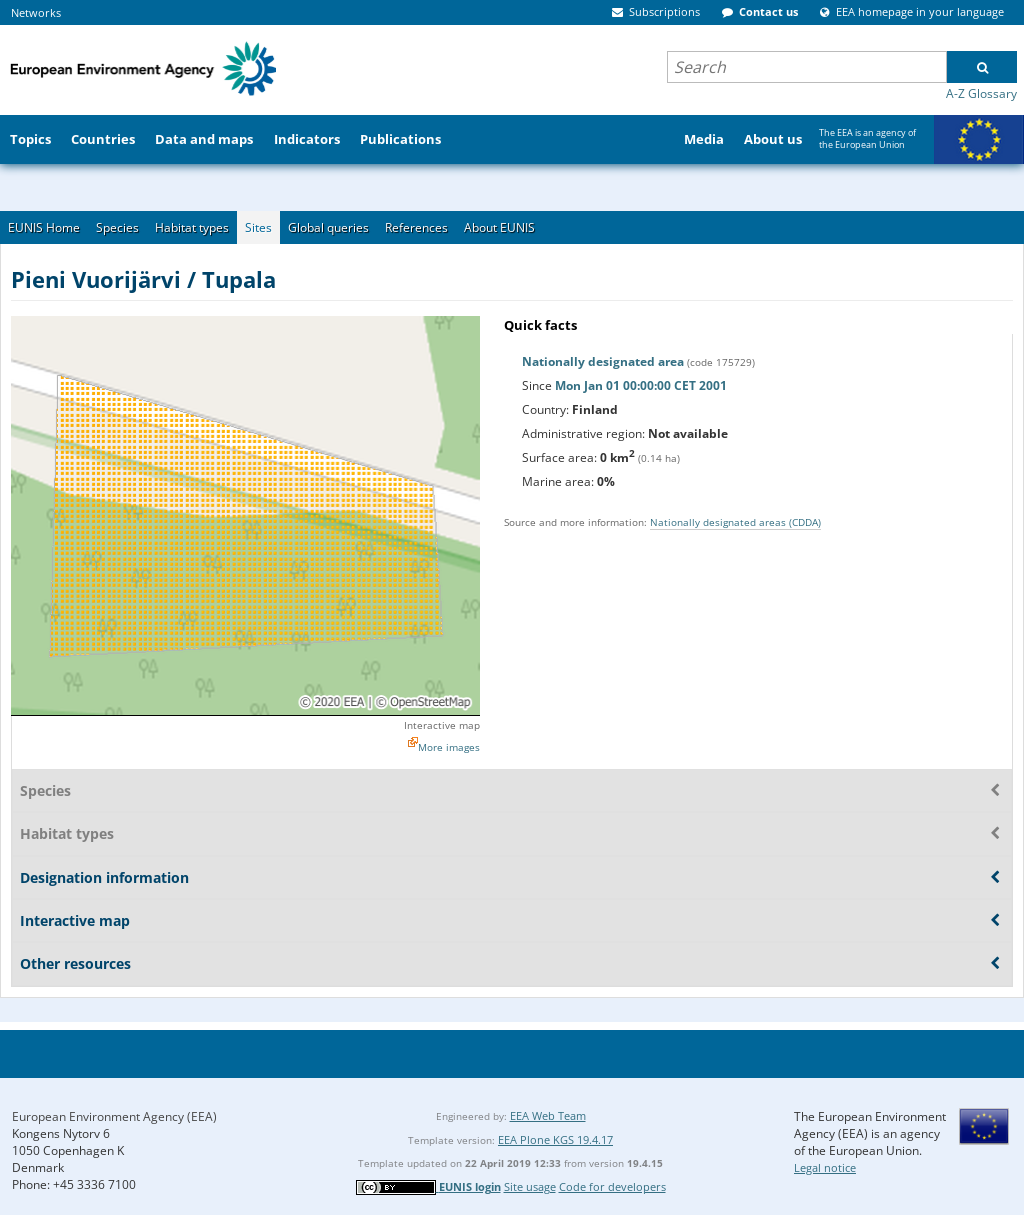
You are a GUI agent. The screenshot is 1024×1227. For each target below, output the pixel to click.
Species (117, 227)
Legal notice (825, 1167)
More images (449, 747)
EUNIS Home (44, 227)
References (416, 227)
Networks (36, 12)
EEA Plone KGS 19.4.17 (555, 1139)
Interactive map (442, 725)
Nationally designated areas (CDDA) (735, 522)
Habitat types (192, 227)
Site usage (530, 1186)
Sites (258, 227)
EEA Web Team (548, 1115)
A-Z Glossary (981, 93)
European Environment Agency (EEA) (114, 1116)
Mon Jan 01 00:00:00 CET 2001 (641, 385)
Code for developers (612, 1186)
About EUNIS (499, 227)
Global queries (328, 227)
